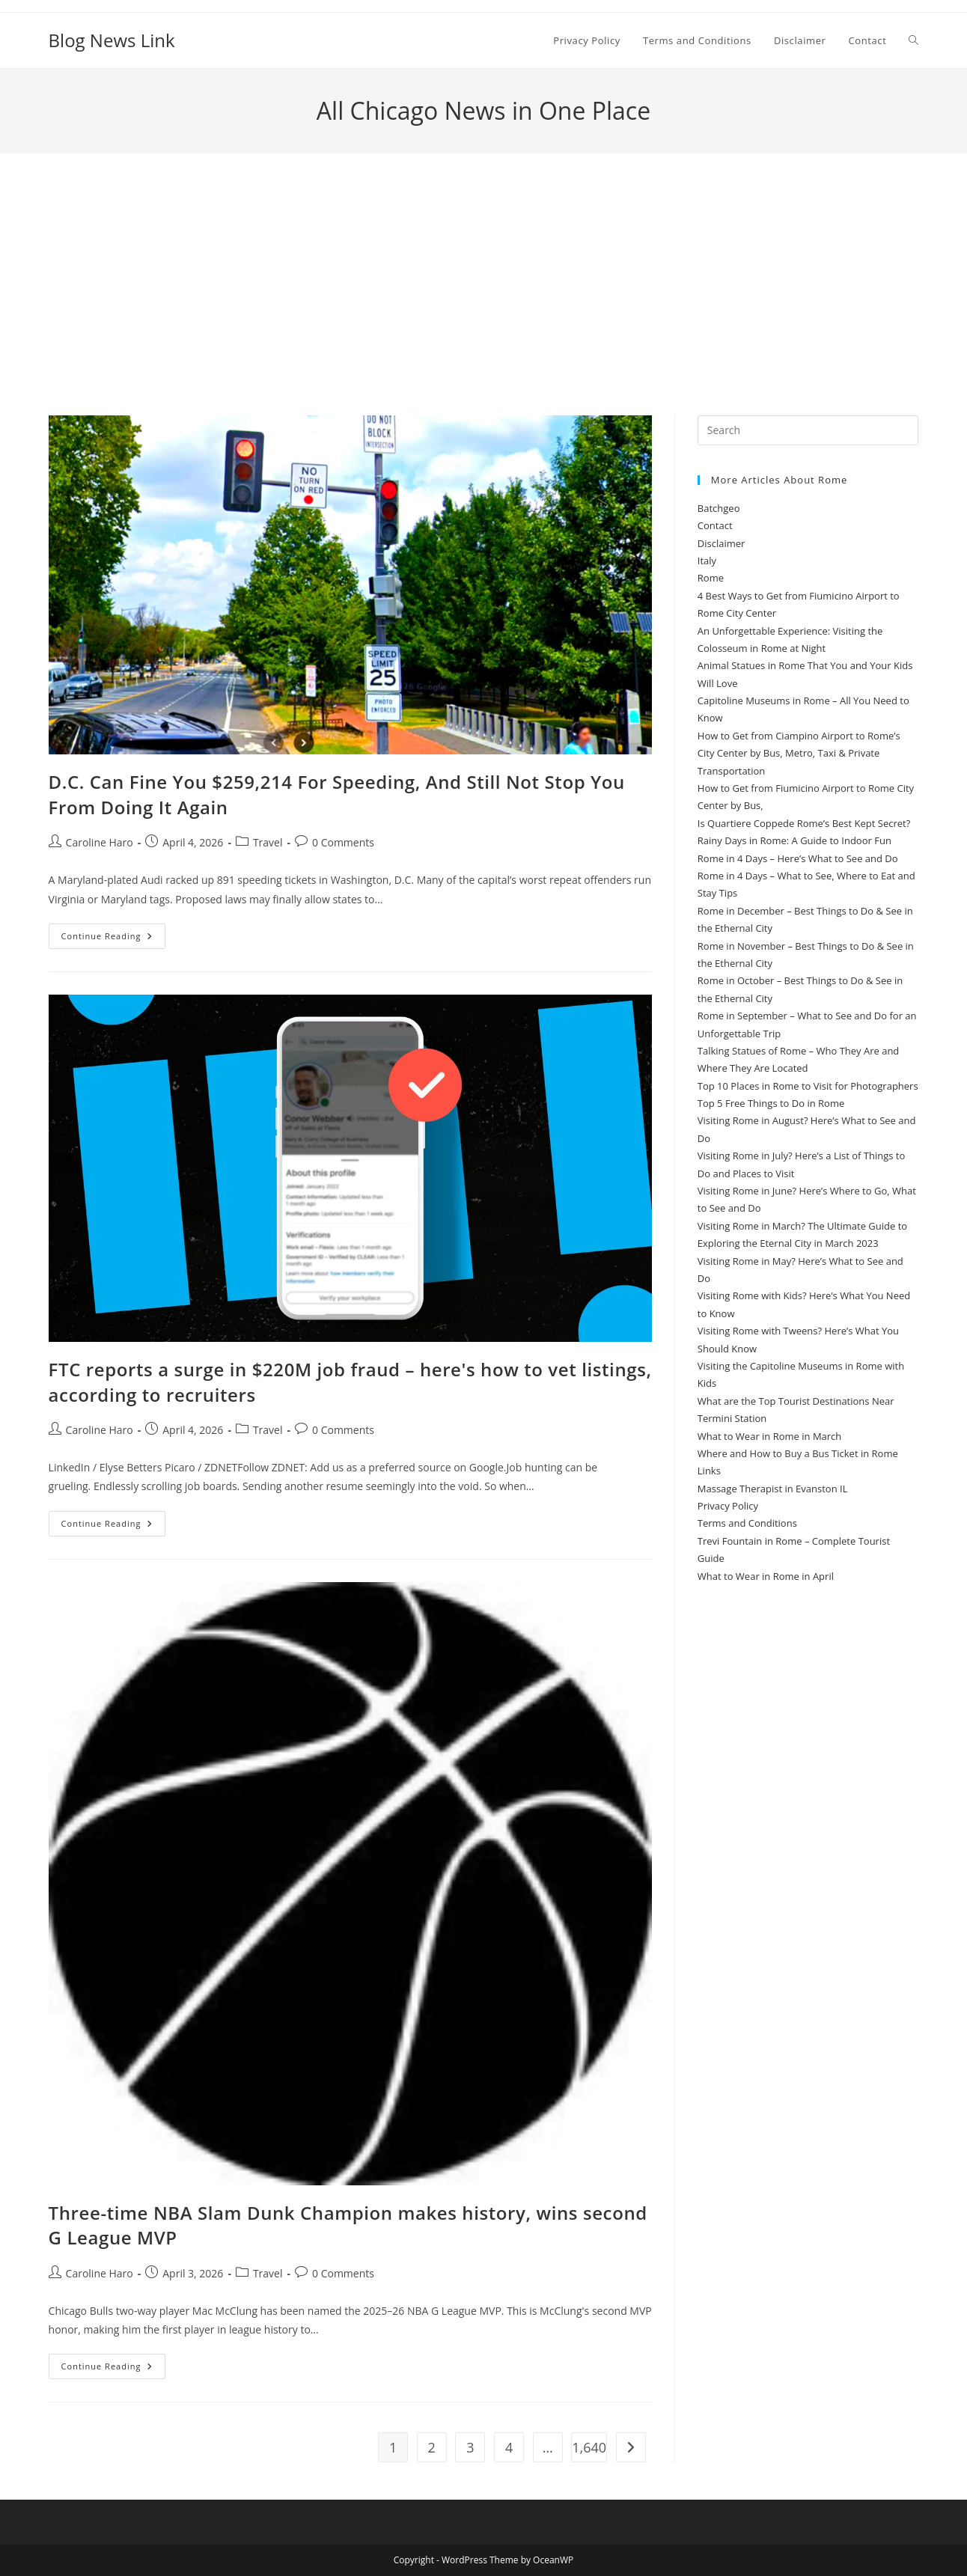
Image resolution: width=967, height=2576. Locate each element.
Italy (707, 560)
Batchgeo (719, 508)
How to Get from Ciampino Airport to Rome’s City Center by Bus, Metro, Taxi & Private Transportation (799, 753)
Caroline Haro (99, 842)
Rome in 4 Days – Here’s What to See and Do (798, 858)
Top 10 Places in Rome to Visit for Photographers (808, 1086)
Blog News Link (112, 40)
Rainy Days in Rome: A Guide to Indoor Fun (794, 840)
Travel (268, 842)
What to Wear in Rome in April (766, 1576)
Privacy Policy (728, 1506)
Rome (711, 578)
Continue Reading (113, 939)
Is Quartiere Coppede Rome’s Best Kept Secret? (804, 823)
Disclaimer (721, 543)
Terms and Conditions (747, 1523)
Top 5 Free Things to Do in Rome (771, 1103)
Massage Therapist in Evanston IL (773, 1488)
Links (709, 1470)
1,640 (589, 2447)
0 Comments (343, 842)
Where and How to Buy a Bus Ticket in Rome (798, 1453)
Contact (715, 525)
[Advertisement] (484, 303)
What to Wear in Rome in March (770, 1436)
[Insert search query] (808, 430)
